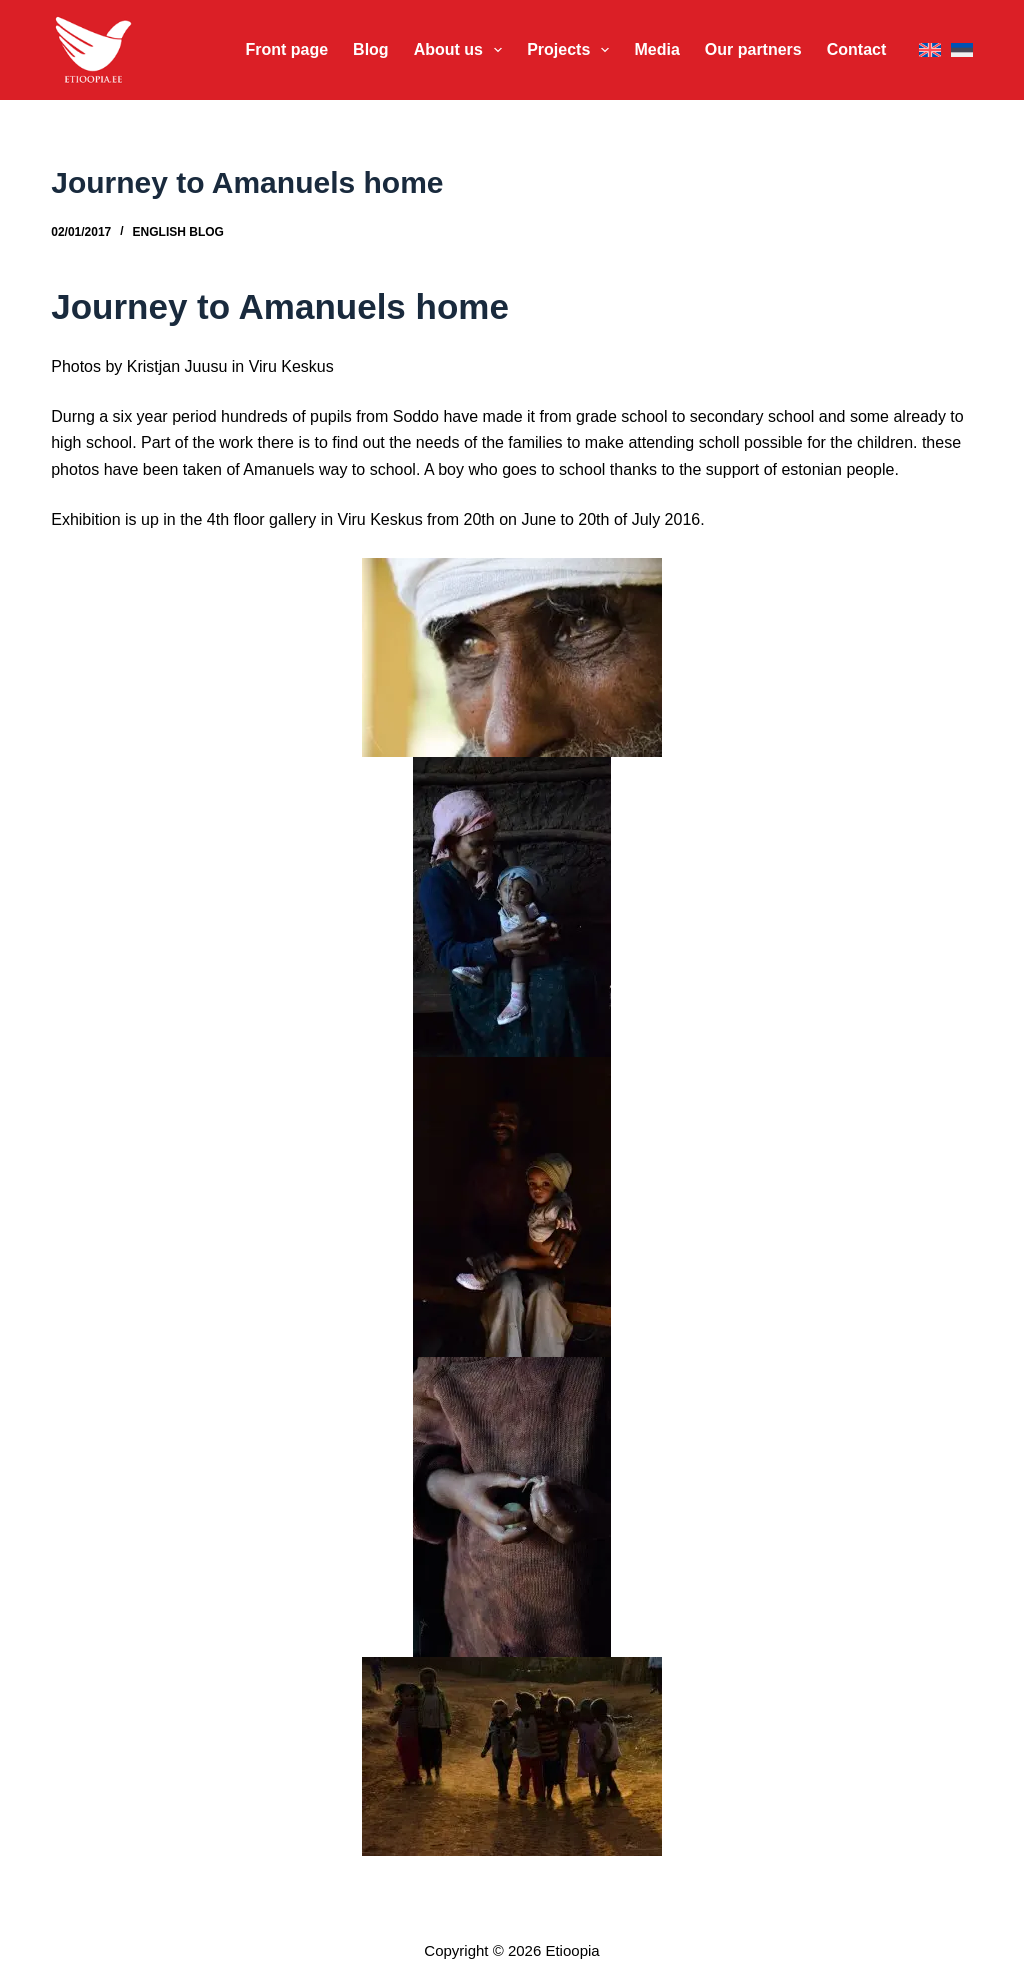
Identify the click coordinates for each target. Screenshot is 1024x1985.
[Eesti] (962, 50)
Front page (286, 49)
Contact (857, 49)
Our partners (753, 49)
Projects (572, 50)
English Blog (178, 232)
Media (656, 49)
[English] (930, 50)
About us (462, 50)
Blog (371, 49)
